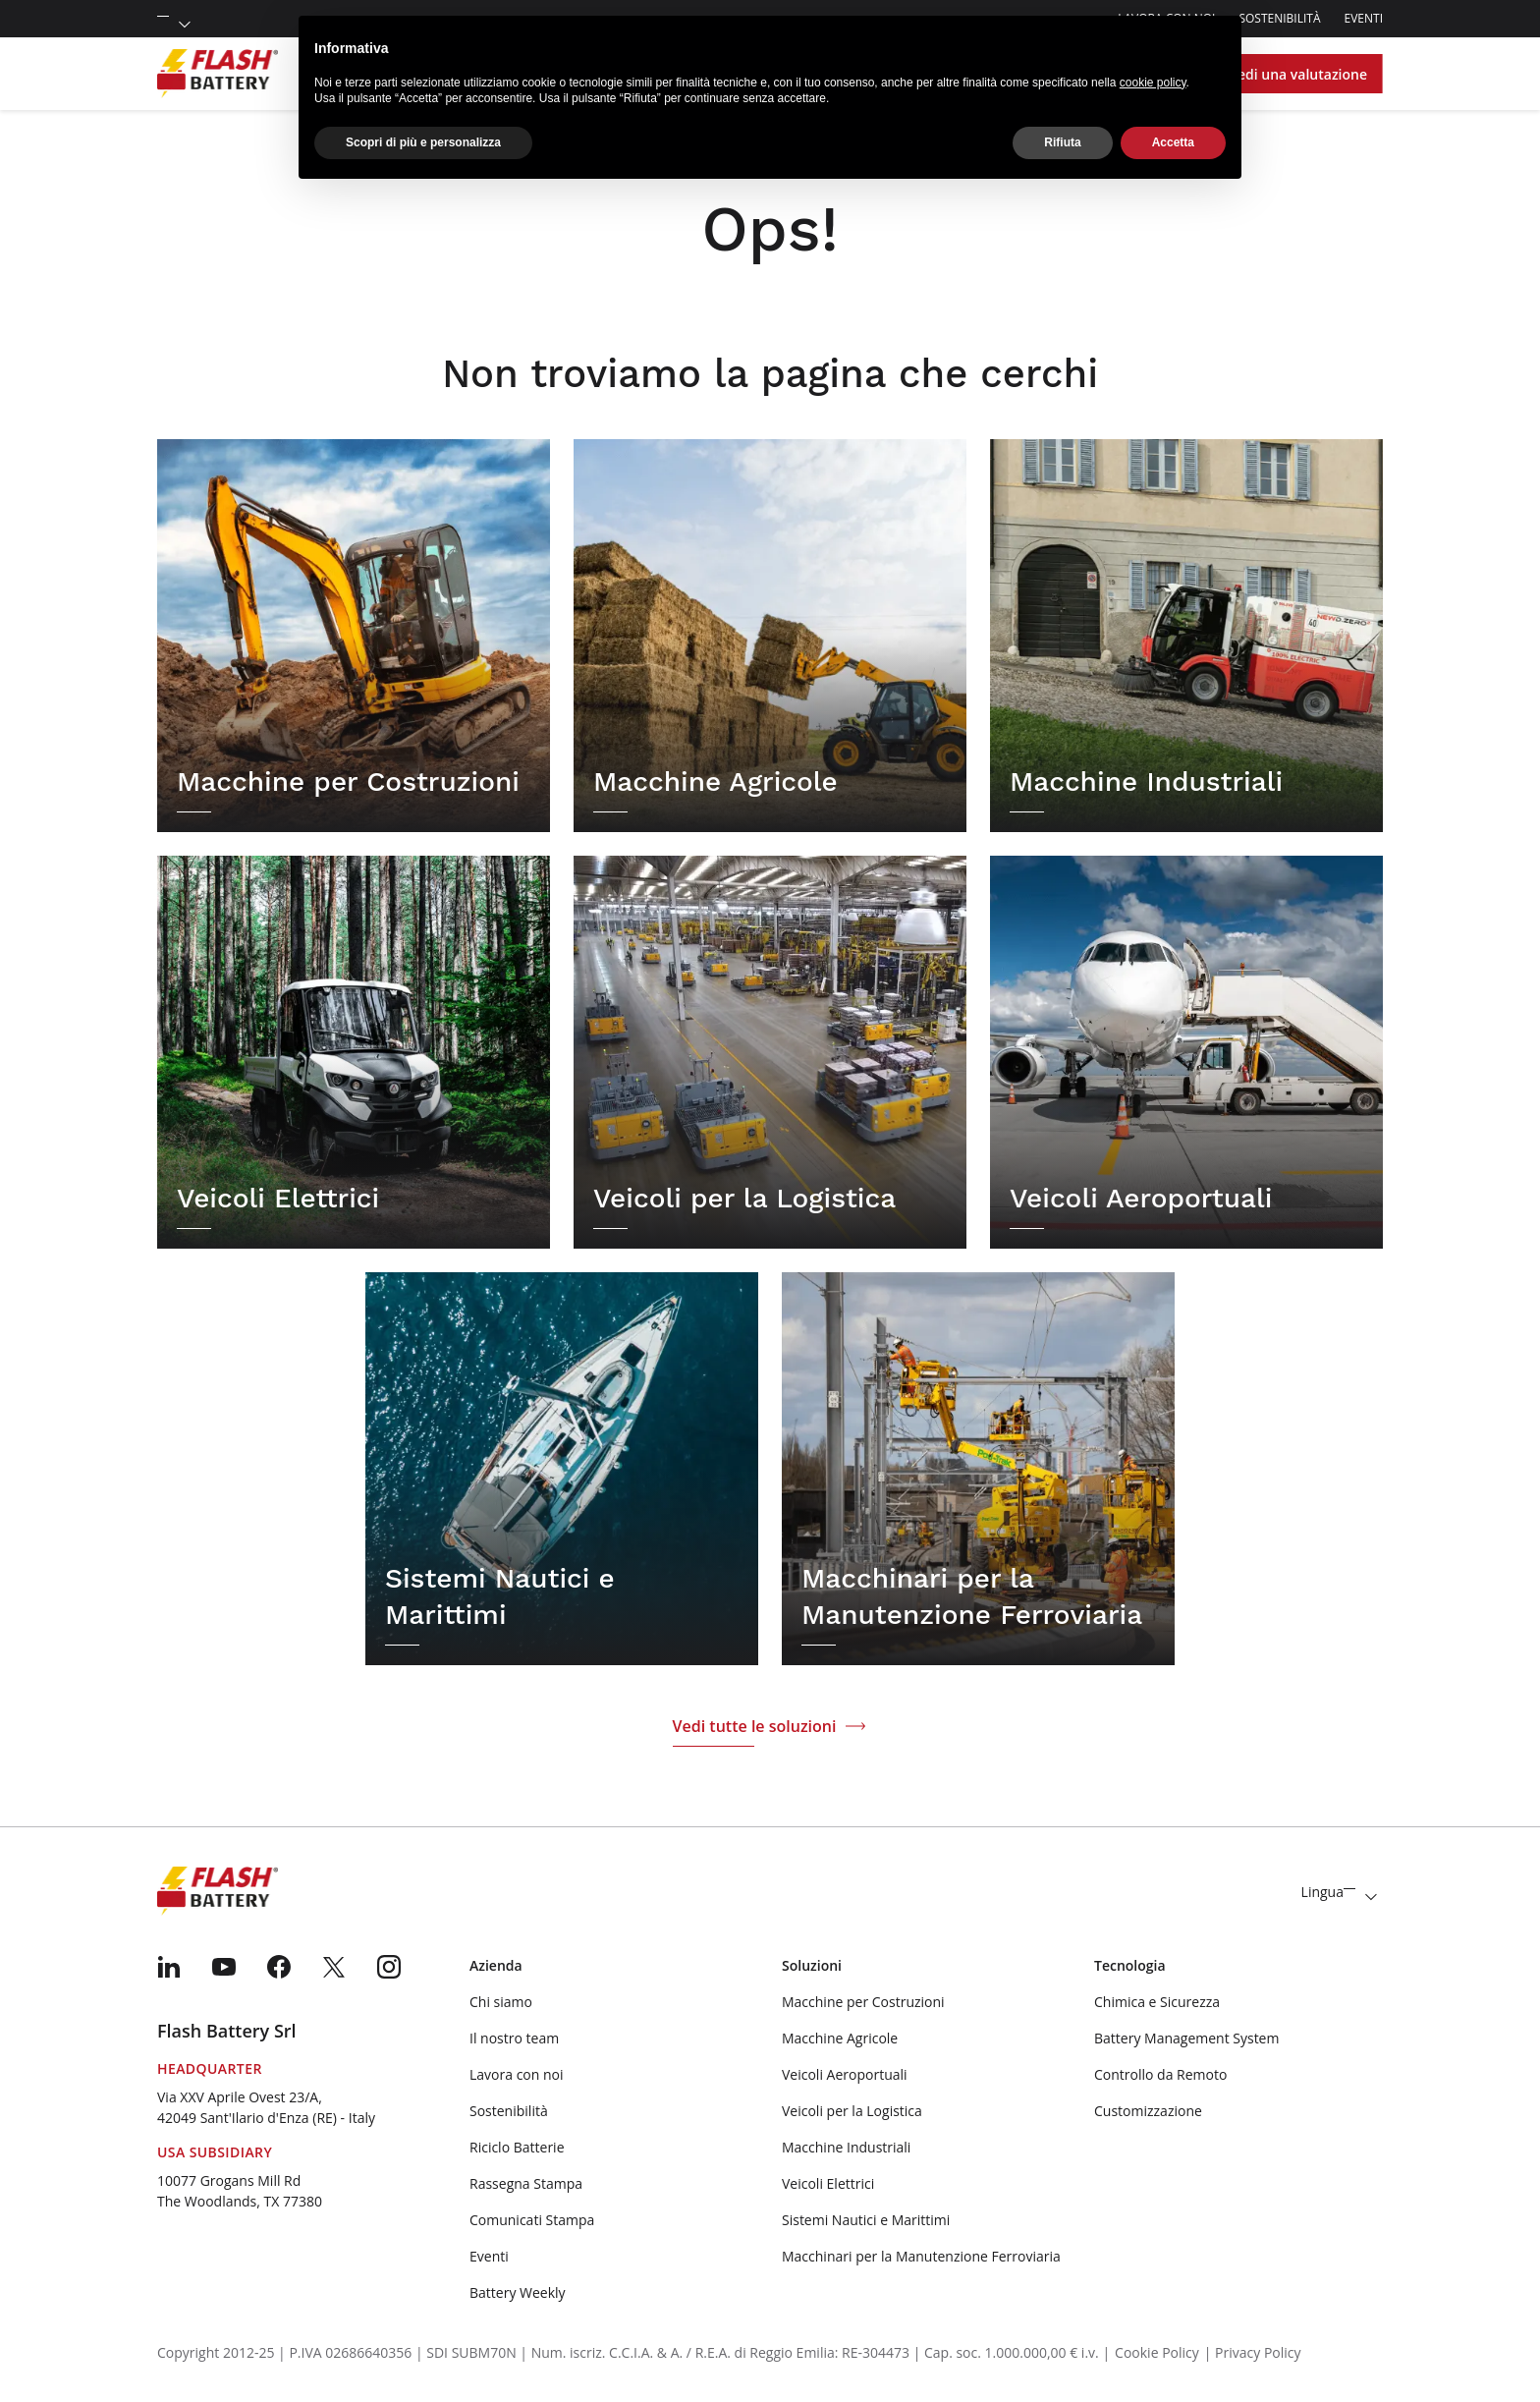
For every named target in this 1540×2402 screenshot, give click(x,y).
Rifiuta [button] (1062, 142)
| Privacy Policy (1252, 2352)
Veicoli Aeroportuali (845, 2074)
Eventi (1364, 18)
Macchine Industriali (846, 2147)
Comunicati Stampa (531, 2219)
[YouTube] (224, 1967)
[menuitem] (169, 1967)
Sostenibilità (1279, 18)
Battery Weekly (517, 2292)
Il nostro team (514, 2038)
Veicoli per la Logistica (852, 2110)
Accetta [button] (1173, 142)
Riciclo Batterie (517, 2147)
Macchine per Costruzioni (863, 2001)
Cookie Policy (1157, 2352)
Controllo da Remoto (1160, 2074)
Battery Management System (1186, 2038)
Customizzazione (1148, 2110)
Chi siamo (500, 2001)
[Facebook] (279, 1967)
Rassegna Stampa (525, 2183)
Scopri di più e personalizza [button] (423, 142)
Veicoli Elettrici (828, 2183)
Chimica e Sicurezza (1157, 2001)
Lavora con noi (516, 2074)
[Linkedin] (169, 1967)
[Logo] (217, 73)
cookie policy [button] (1153, 81)
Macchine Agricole (840, 2038)
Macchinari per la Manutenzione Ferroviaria (921, 2256)
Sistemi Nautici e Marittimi (866, 2219)
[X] (334, 1967)
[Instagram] (389, 1967)
